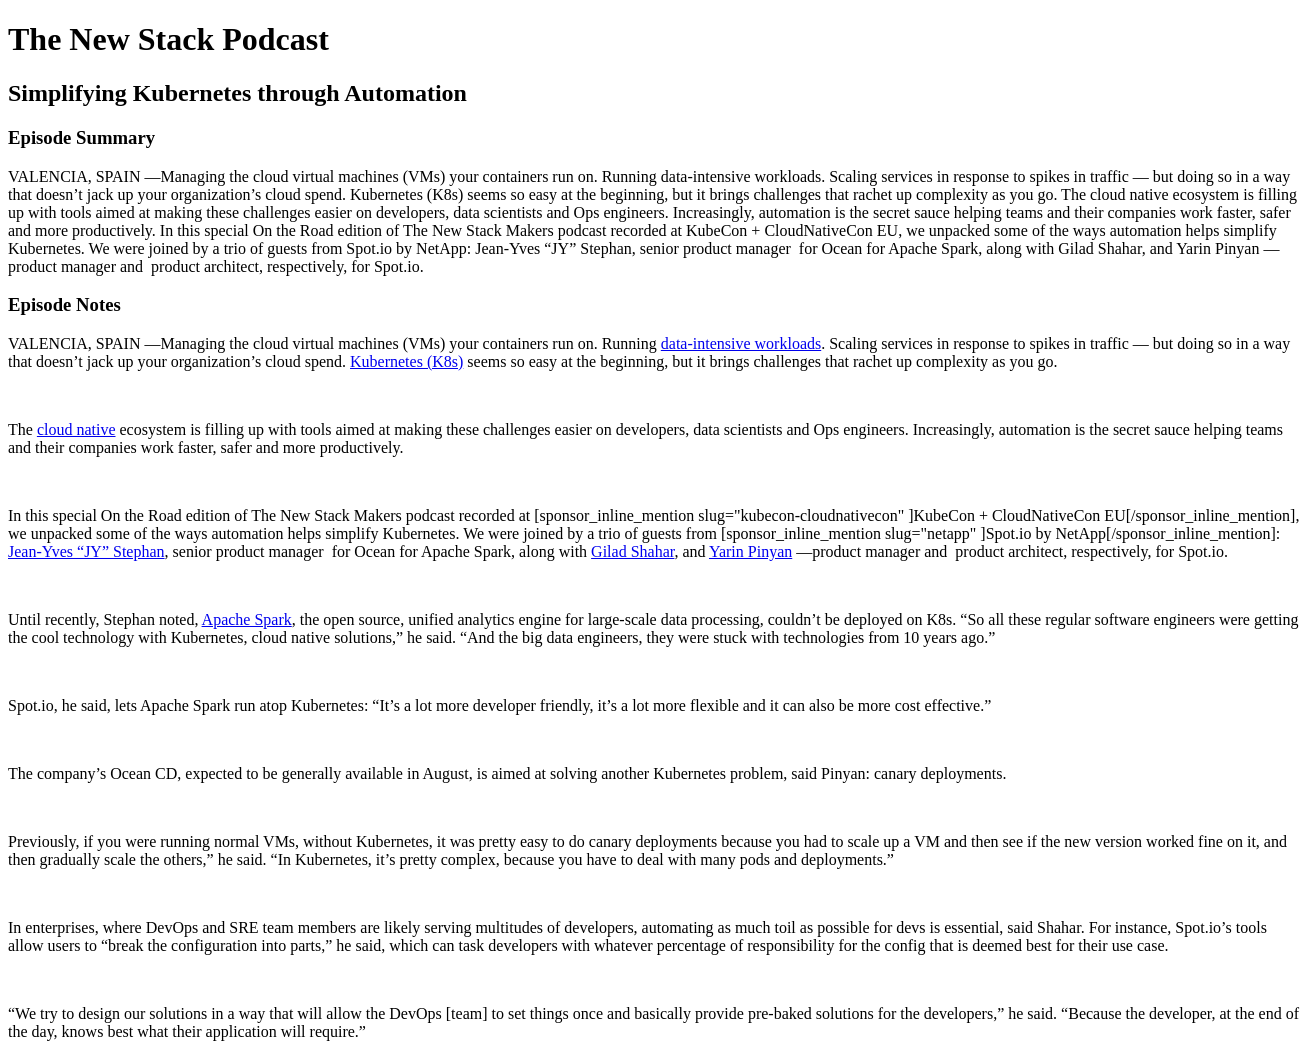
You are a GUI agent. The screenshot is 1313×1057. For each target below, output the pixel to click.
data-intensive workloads (741, 343)
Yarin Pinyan (750, 551)
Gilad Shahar (632, 551)
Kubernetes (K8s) (406, 361)
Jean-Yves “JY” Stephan (86, 551)
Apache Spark (247, 619)
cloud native (76, 429)
